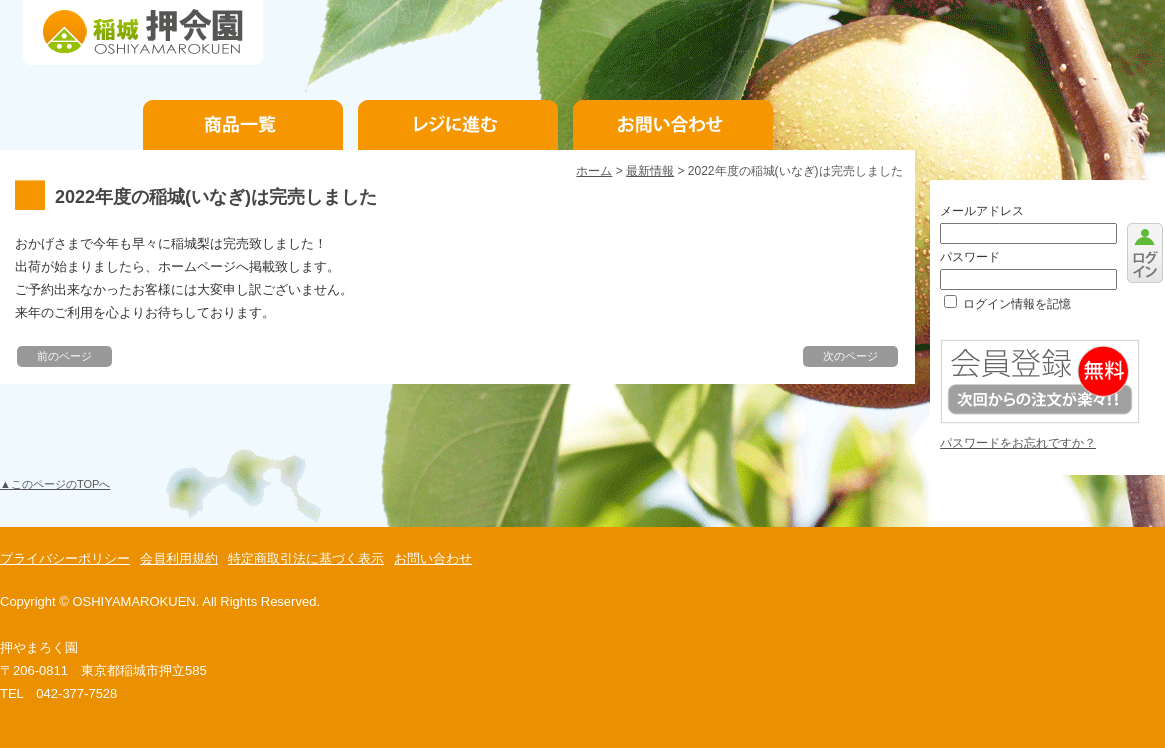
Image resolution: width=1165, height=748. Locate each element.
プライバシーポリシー (65, 558)
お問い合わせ (673, 125)
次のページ (850, 356)
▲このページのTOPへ (55, 484)
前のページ (64, 356)
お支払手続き (458, 125)
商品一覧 (243, 125)
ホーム (594, 171)
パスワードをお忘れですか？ (1018, 443)
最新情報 (650, 171)
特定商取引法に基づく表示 (306, 558)
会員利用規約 (179, 558)
